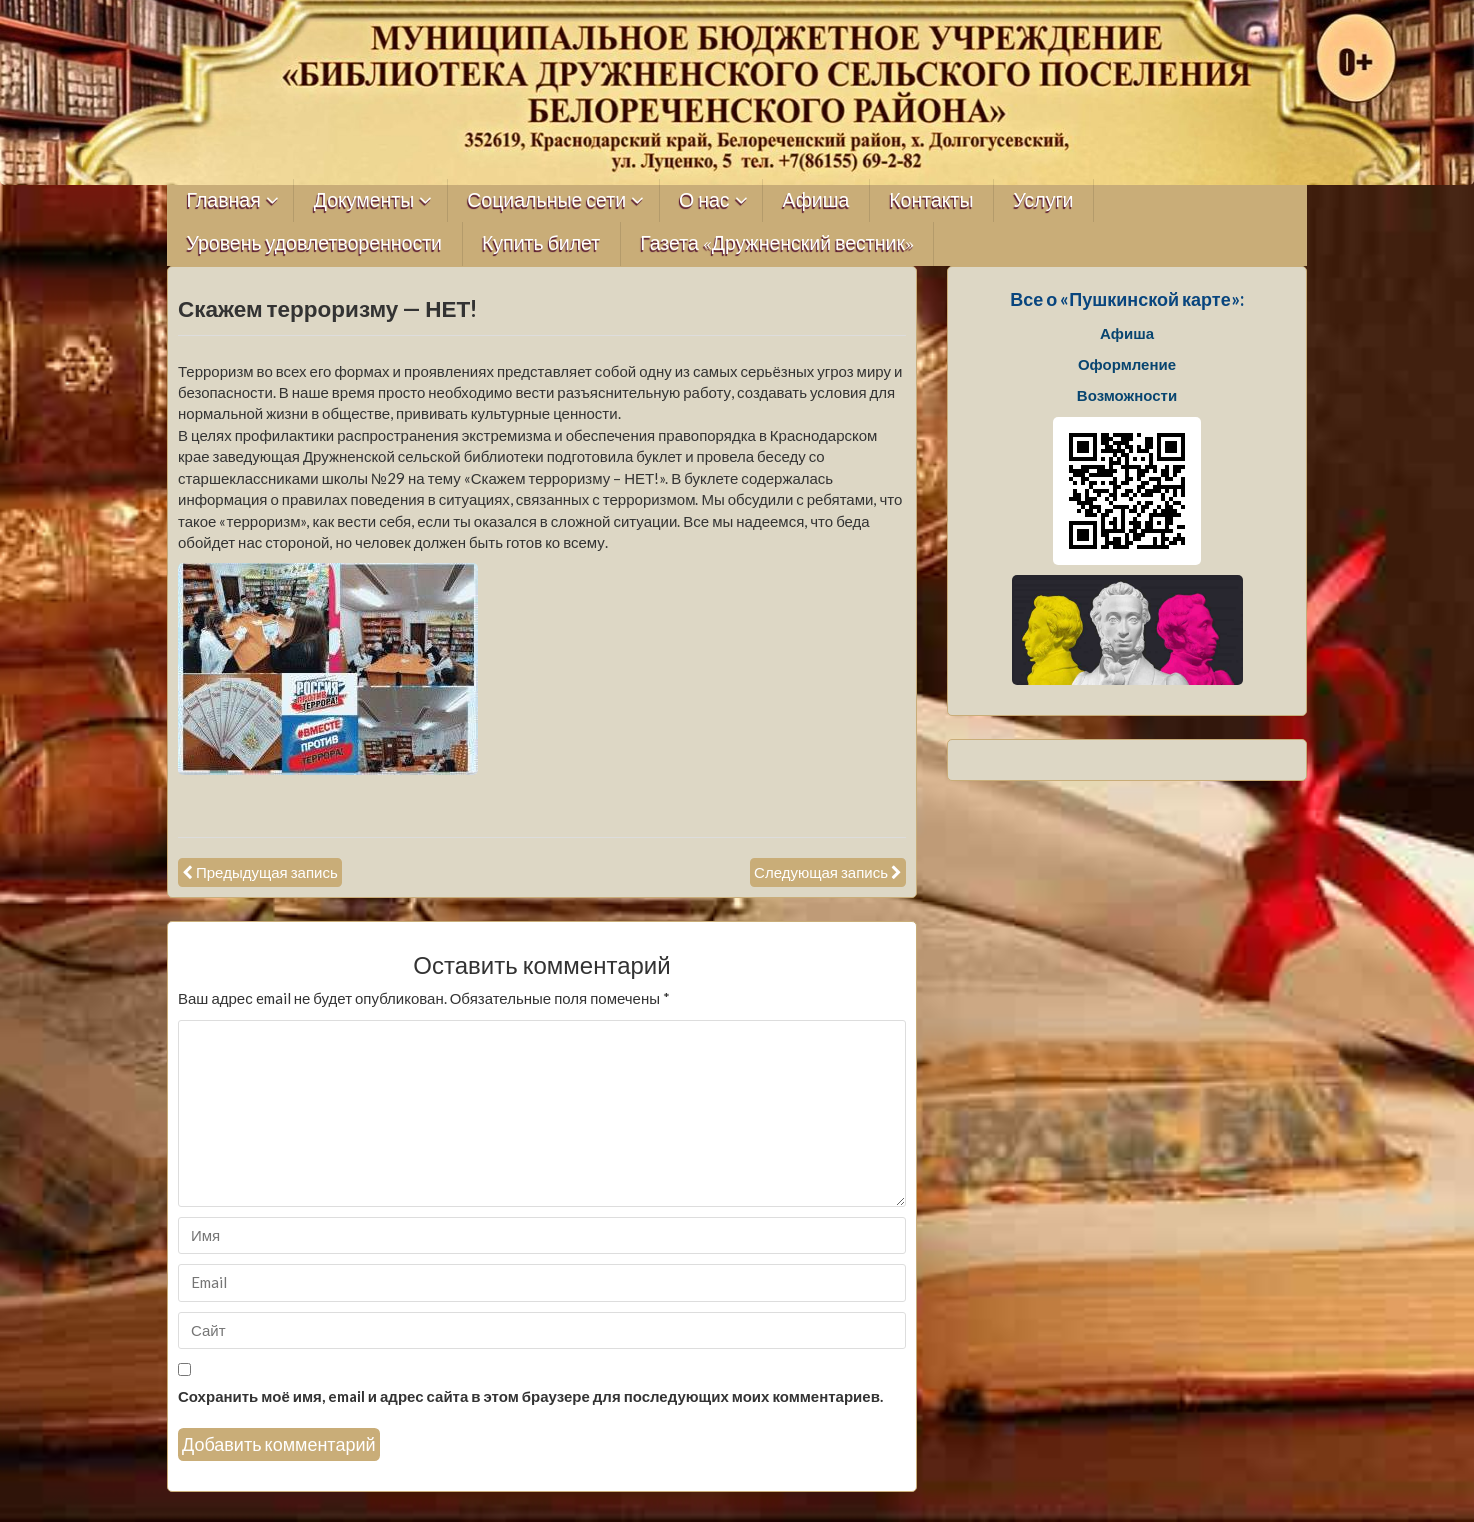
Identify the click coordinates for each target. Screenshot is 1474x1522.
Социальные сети (546, 200)
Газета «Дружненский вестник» (777, 243)
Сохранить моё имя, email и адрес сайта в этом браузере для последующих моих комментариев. (530, 1396)
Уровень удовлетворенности (315, 243)
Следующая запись (821, 872)
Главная (224, 200)
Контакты (931, 200)
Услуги (1043, 200)
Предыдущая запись (267, 872)
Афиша (816, 200)
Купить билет (541, 243)
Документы (364, 200)
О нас (704, 200)
